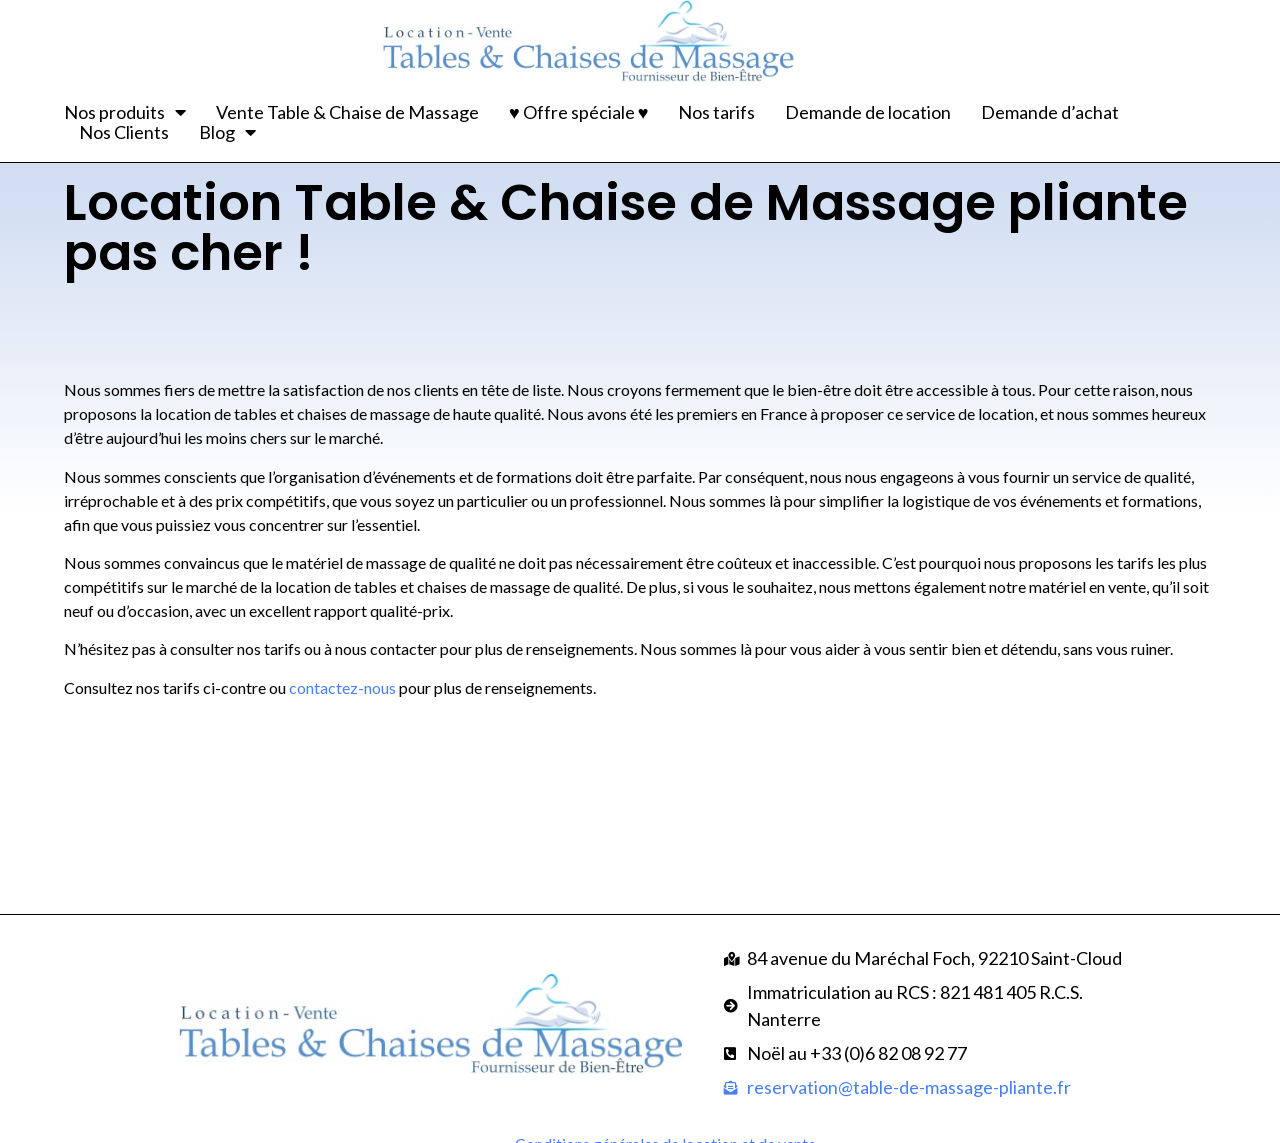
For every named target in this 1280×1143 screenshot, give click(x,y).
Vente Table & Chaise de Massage (347, 112)
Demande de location (868, 112)
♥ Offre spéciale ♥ (578, 112)
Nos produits (125, 112)
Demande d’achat (1050, 112)
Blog (227, 132)
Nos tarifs (716, 112)
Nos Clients (124, 132)
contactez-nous (342, 736)
